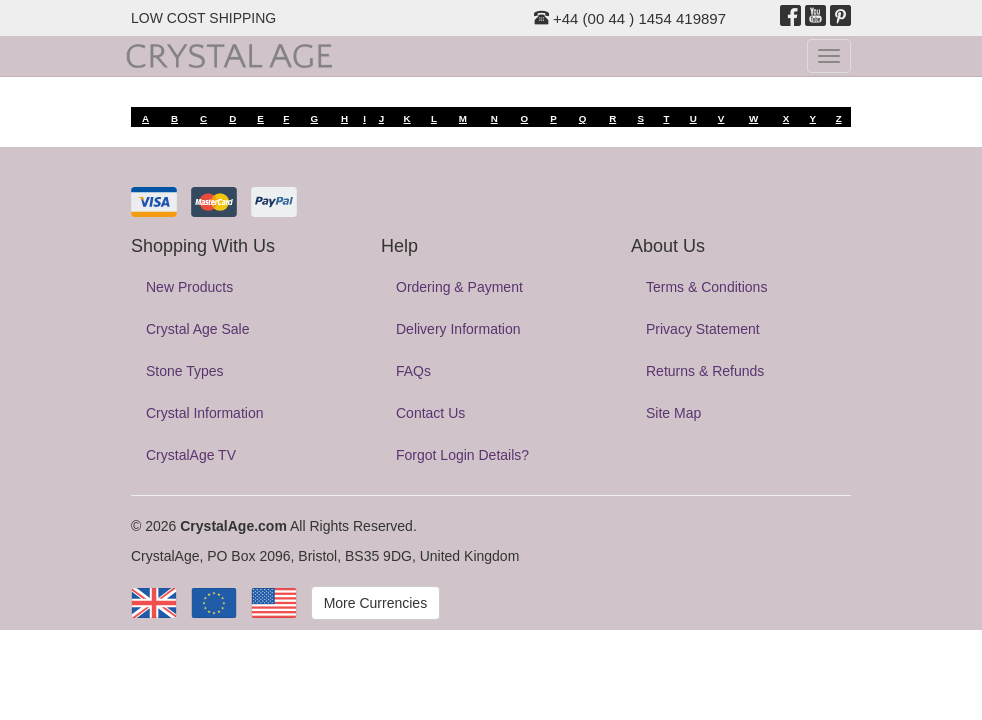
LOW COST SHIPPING (203, 18)
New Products (189, 287)
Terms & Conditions (706, 287)
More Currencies (375, 603)
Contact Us (430, 413)
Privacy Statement (703, 329)
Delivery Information (458, 329)
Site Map (673, 413)
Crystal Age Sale (198, 329)
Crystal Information (204, 413)
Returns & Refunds (705, 371)
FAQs (413, 371)
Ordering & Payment (459, 287)
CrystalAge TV (191, 455)
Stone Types (185, 371)
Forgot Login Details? (462, 455)
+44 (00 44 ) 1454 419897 (630, 18)
